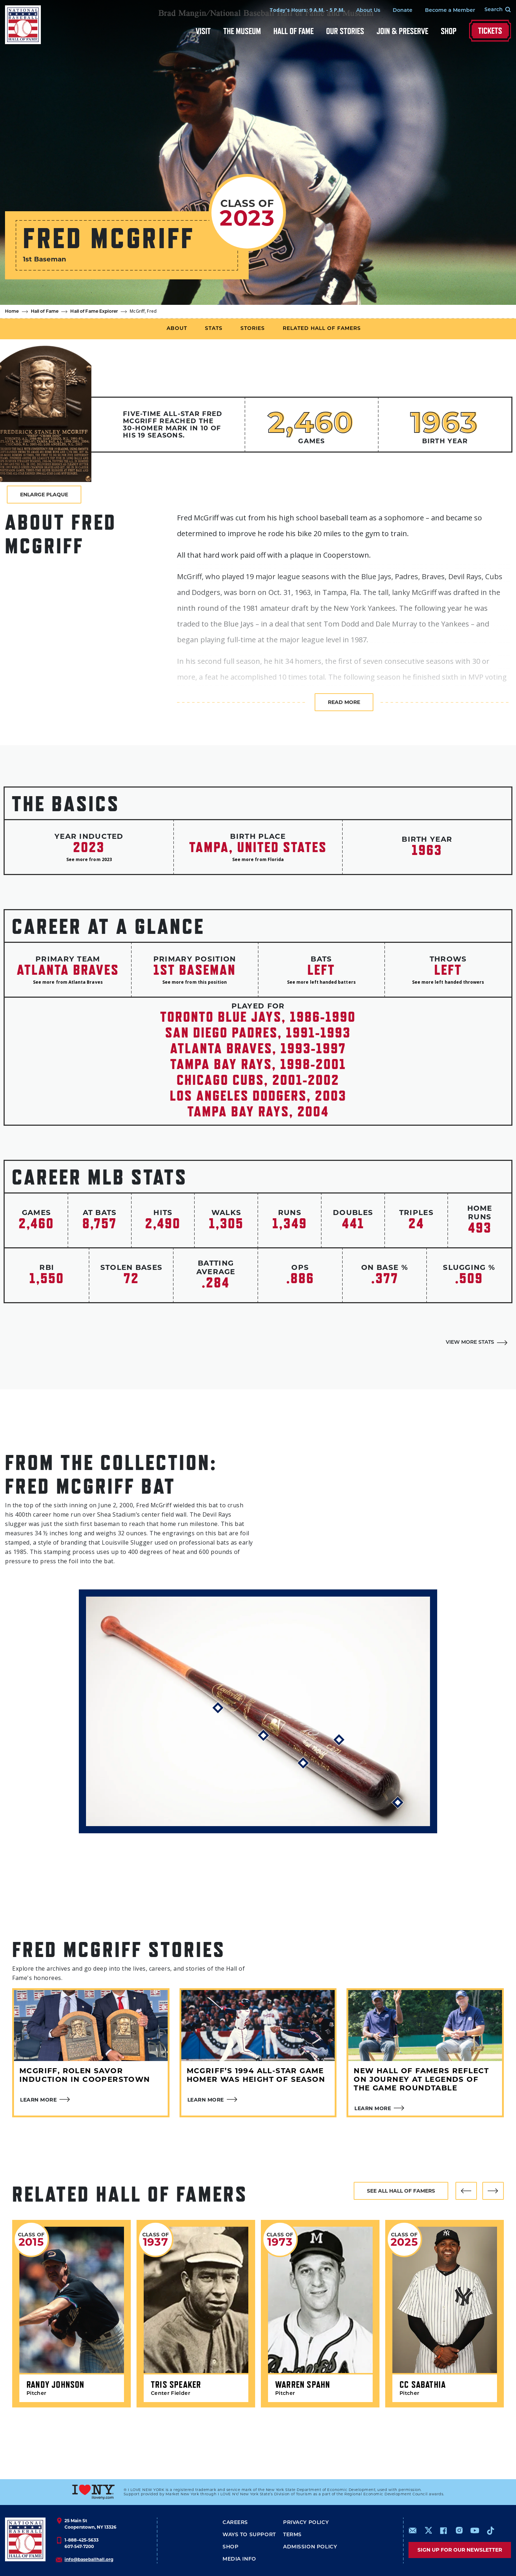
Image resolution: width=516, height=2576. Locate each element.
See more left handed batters (321, 982)
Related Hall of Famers (322, 328)
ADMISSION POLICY (310, 2547)
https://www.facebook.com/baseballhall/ (443, 2530)
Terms (292, 2535)
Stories (252, 328)
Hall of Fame (293, 31)
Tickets (490, 31)
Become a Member (450, 10)
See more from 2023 (89, 859)
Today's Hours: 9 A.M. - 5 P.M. (307, 9)
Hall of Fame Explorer (94, 311)
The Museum (242, 31)
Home (12, 311)
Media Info (239, 2559)
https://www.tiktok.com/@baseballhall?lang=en (490, 2530)
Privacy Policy (306, 2522)
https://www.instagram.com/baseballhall (459, 2530)
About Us (368, 10)
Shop (449, 31)
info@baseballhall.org (88, 2559)
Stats (214, 328)
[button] (466, 2191)
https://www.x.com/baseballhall (428, 2530)
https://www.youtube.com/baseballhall (474, 2530)
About (177, 328)
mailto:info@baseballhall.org (412, 2530)
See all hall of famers (401, 2191)
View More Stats (470, 1342)
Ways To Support (249, 2535)
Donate (402, 10)
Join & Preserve (402, 31)
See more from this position (194, 982)
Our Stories (345, 31)
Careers (235, 2522)
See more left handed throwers (448, 982)
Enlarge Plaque (44, 494)
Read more (344, 702)
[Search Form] (493, 10)
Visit (203, 31)
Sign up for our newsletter (459, 2550)
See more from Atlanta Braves (68, 982)
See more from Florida (258, 859)
